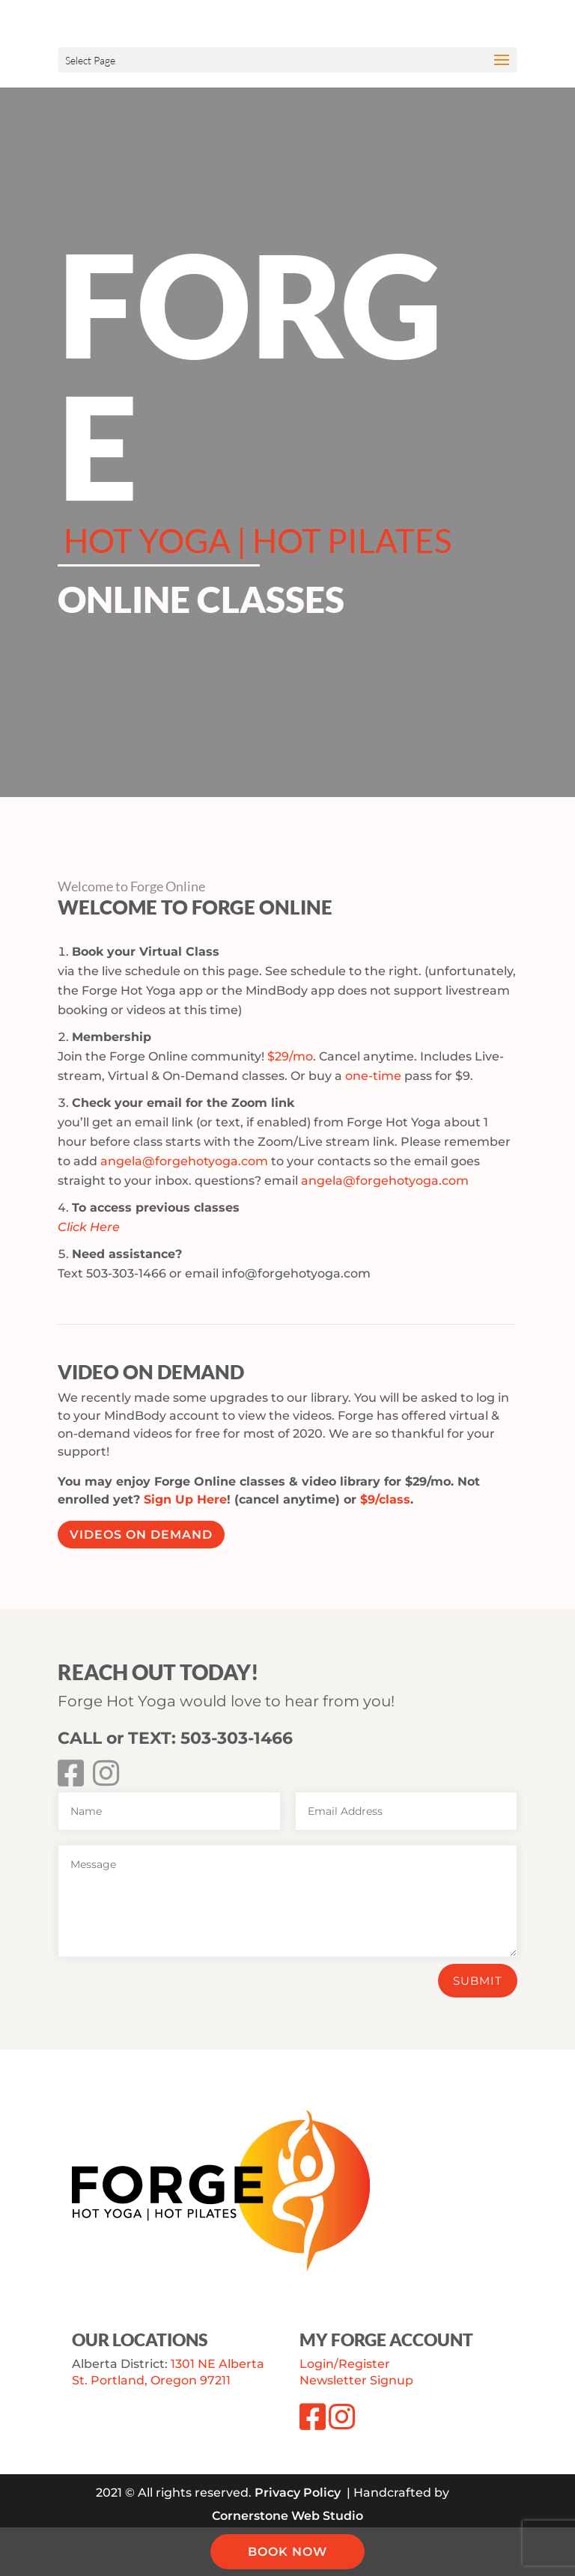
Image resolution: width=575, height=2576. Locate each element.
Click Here (89, 1227)
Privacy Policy (298, 2492)
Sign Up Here (185, 1499)
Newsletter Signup (356, 2380)
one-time (373, 1076)
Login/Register (344, 2364)
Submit (477, 1981)
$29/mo (290, 1056)
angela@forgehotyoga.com (184, 1161)
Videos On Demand (141, 1534)
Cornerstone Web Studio (287, 2516)
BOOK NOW (287, 2552)
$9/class (385, 1499)
